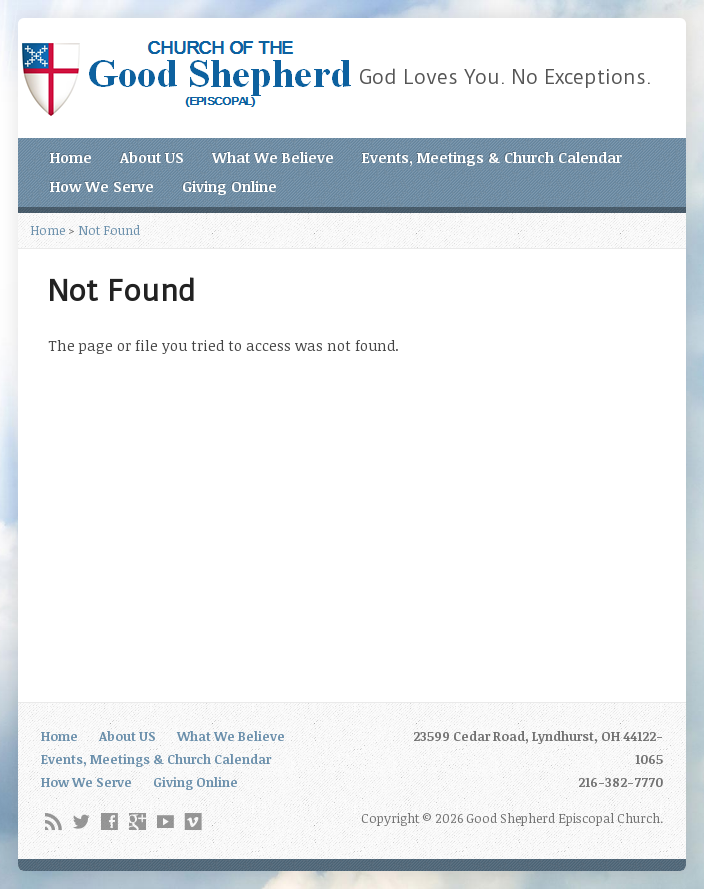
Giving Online (229, 186)
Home (71, 157)
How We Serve (102, 186)
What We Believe (273, 157)
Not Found (109, 230)
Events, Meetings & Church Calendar (492, 157)
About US (152, 157)
